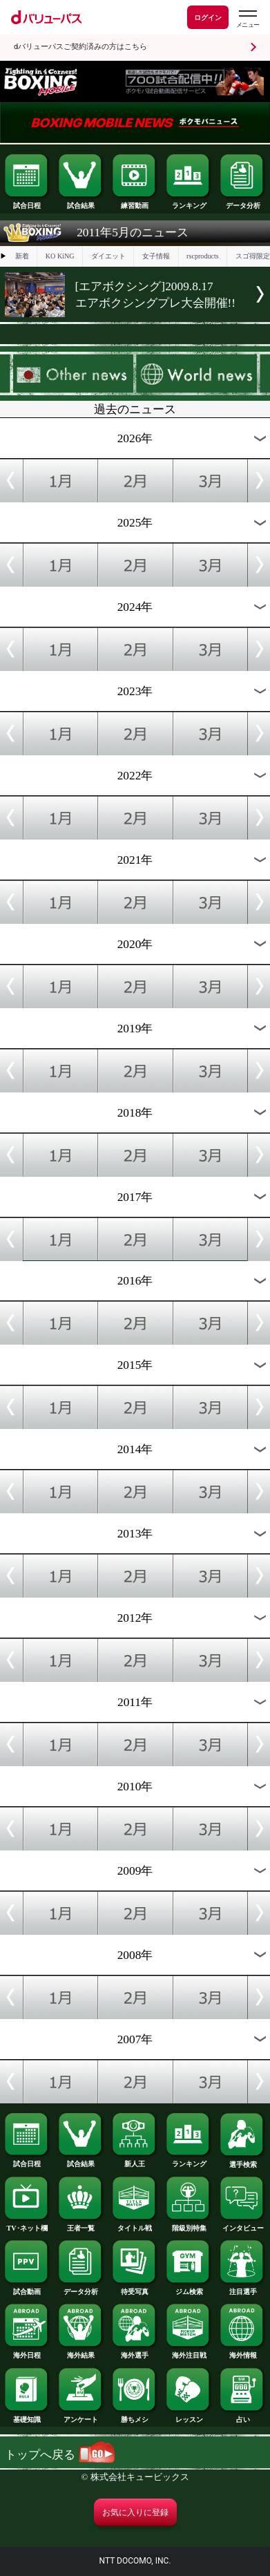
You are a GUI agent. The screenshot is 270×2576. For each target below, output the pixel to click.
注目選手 (242, 2288)
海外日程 (27, 2352)
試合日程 (27, 202)
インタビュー (242, 2224)
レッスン (188, 2416)
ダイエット (108, 256)
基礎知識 (27, 2416)
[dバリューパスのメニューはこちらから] (247, 19)
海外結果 (81, 2352)
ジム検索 (188, 2288)
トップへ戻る (59, 2454)
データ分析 (242, 202)
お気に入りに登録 (135, 2512)
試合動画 (27, 2288)
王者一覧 (81, 2224)
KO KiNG (60, 256)
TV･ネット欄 (27, 2224)
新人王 (135, 2160)
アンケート (81, 2416)
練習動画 (135, 202)
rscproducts (202, 256)
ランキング (188, 202)
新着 (22, 256)
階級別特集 (188, 2224)
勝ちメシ (135, 2416)
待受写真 (135, 2288)
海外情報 (242, 2352)
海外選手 (135, 2352)
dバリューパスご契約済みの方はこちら (80, 46)
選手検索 (242, 2161)
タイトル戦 (135, 2224)
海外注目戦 (188, 2352)
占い (242, 2416)
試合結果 (81, 202)
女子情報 (156, 256)
